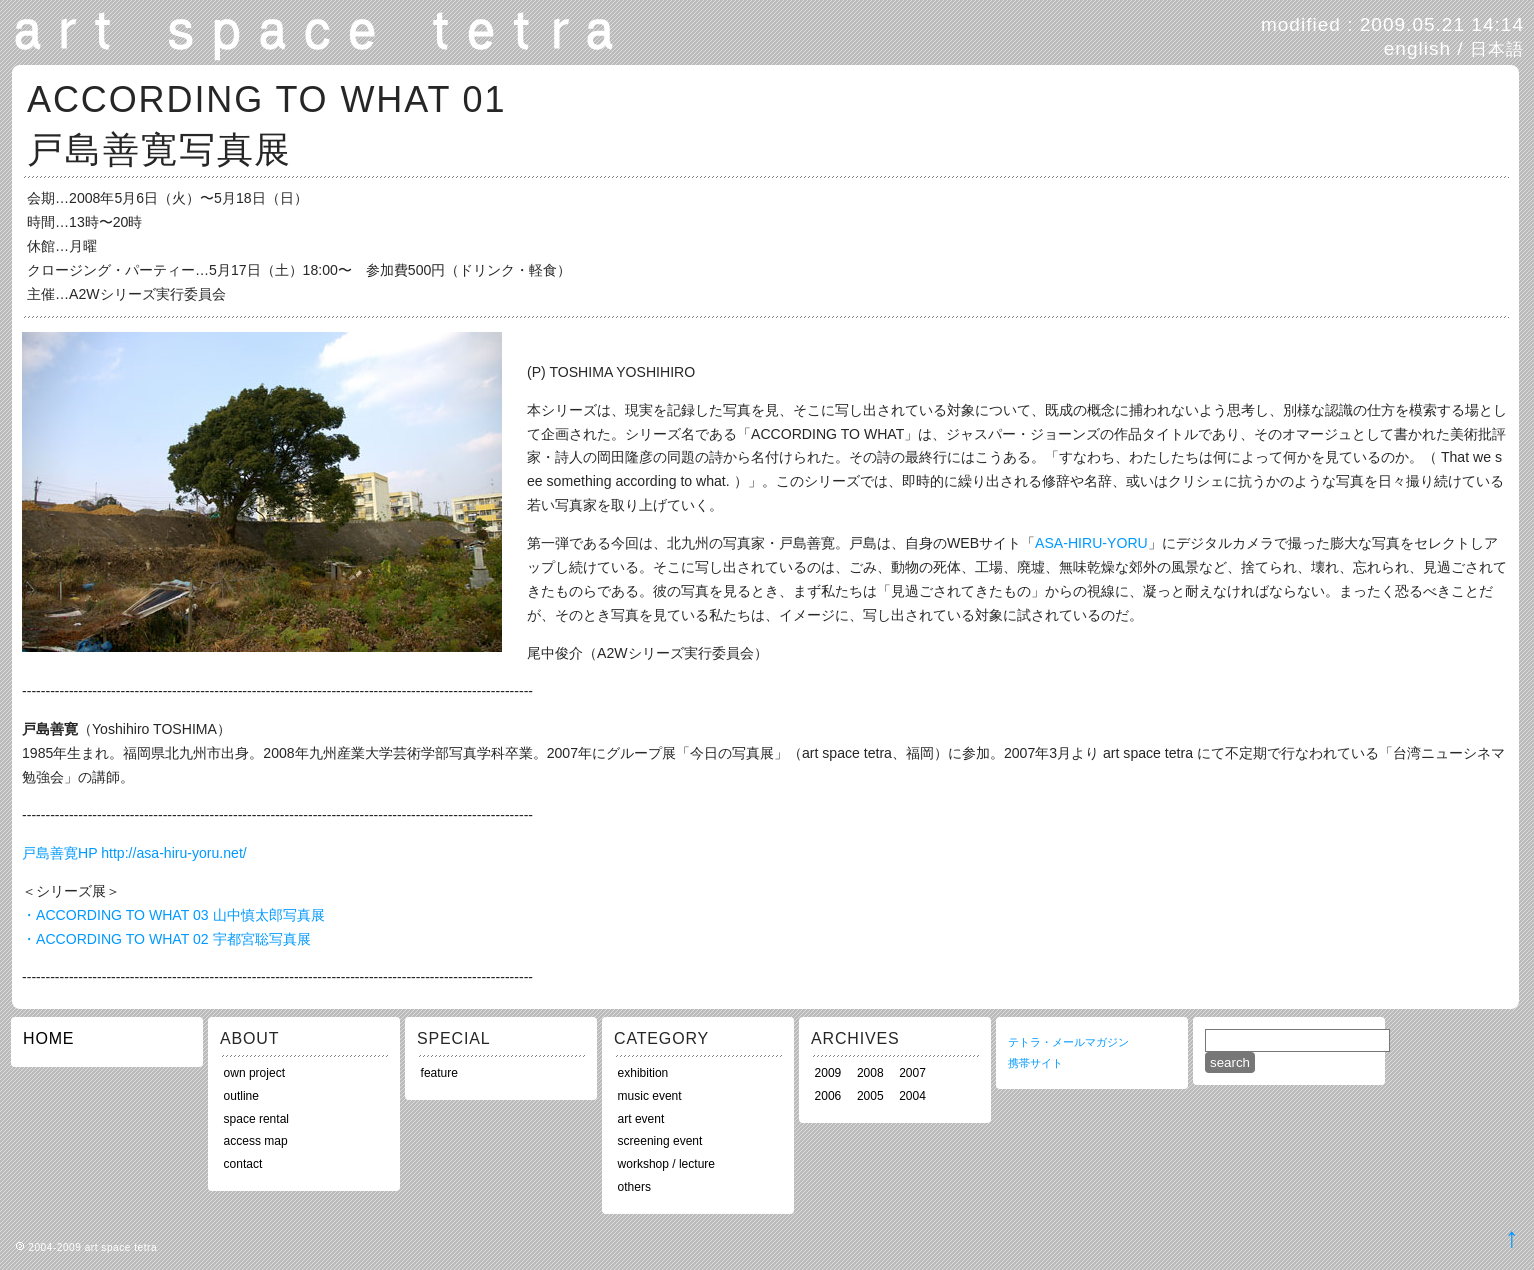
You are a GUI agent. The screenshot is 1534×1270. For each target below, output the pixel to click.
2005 (870, 1096)
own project (254, 1073)
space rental (256, 1119)
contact (243, 1164)
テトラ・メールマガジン (1068, 1042)
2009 (828, 1073)
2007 (912, 1073)
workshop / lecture (666, 1164)
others (634, 1187)
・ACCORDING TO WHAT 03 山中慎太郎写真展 (173, 915)
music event (650, 1096)
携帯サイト (1035, 1063)
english (1417, 48)
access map (256, 1141)
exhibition (643, 1073)
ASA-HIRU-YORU (1091, 543)
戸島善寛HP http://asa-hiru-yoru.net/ (134, 853)
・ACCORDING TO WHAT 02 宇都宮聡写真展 (166, 939)
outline (241, 1096)
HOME (48, 1038)
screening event (660, 1141)
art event (641, 1119)
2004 (912, 1096)
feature (439, 1073)
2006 (828, 1096)
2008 (870, 1073)
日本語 (1497, 49)
